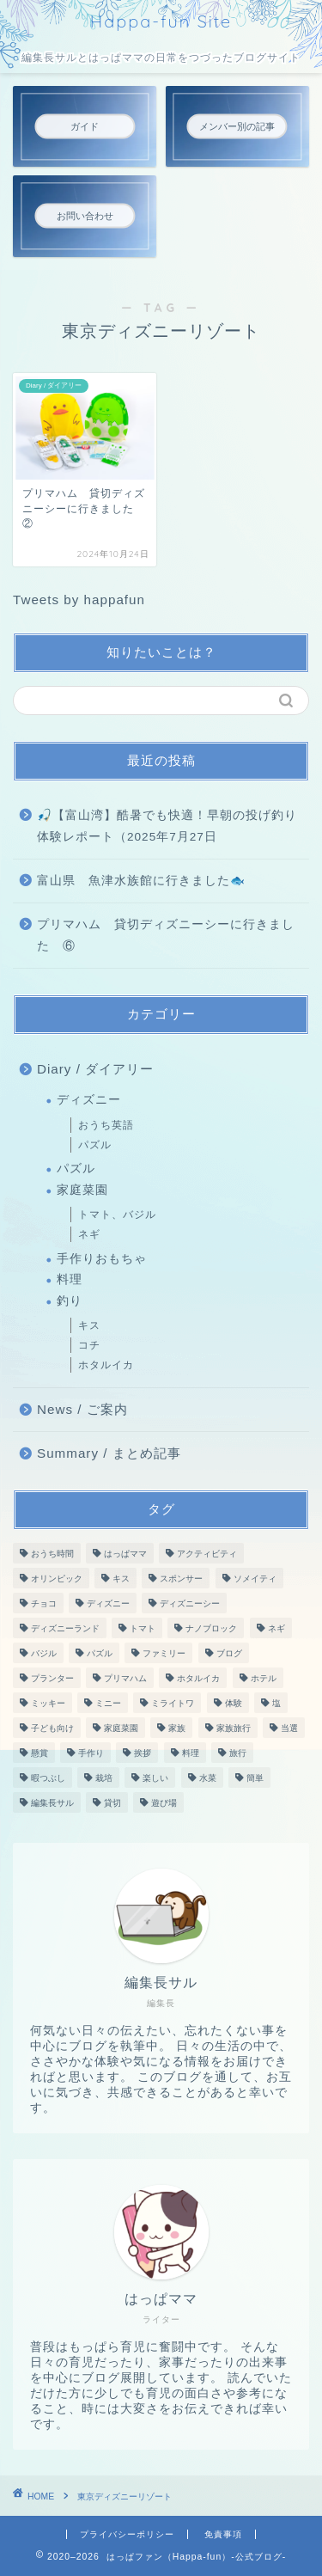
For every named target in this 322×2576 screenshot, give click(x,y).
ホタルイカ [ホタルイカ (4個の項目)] (198, 1678)
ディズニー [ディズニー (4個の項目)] (108, 1603)
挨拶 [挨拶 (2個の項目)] (142, 1753)
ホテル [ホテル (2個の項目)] (263, 1678)
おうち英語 (106, 1125)
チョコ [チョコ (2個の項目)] (44, 1603)
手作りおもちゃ (102, 1258)
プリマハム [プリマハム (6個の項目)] (125, 1678)
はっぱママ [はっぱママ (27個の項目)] (125, 1553)
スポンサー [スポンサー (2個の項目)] (181, 1578)
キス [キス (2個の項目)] (121, 1578)
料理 (69, 1279)
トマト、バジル (117, 1214)
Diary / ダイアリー (95, 1069)
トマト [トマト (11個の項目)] (142, 1628)
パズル (95, 1145)
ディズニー (89, 1099)
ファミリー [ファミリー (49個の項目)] (164, 1653)
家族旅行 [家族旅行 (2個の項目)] (233, 1728)
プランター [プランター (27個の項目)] (52, 1678)
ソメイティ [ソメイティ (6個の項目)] (255, 1578)
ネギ (89, 1234)
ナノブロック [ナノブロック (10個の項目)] (211, 1628)
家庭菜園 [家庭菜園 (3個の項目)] (121, 1728)
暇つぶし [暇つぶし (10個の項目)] (48, 1778)
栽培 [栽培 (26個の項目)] (103, 1778)
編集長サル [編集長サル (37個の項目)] (52, 1803)
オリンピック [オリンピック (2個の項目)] (56, 1578)
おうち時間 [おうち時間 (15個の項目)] (52, 1553)
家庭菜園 (82, 1190)
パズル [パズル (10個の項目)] (99, 1653)
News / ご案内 (82, 1409)
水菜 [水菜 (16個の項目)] (207, 1778)
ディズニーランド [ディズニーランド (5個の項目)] (65, 1628)
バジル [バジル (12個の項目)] (44, 1653)
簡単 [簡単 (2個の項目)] (255, 1778)
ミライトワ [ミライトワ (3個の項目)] (172, 1703)
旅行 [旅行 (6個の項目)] (237, 1753)
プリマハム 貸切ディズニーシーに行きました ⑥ (166, 935)
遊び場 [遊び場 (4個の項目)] (164, 1803)
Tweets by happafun (79, 599)
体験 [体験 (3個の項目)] (233, 1703)
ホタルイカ (106, 1365)
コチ (89, 1345)
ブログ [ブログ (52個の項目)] (229, 1653)
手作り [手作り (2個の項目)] (91, 1753)
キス (89, 1325)
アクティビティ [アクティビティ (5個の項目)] (207, 1553)
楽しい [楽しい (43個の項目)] (155, 1778)
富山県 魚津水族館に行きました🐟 (141, 880)
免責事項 (223, 2534)
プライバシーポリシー (127, 2534)
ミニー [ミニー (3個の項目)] (108, 1703)
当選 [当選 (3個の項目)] (289, 1728)
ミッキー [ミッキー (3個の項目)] (48, 1703)
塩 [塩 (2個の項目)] (276, 1703)
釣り (69, 1300)
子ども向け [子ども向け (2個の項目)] (52, 1728)
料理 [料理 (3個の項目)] (190, 1753)
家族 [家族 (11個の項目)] (176, 1728)
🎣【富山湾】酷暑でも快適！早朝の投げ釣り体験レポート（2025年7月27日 (167, 826)
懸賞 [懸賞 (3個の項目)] (39, 1753)
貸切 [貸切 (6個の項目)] (112, 1803)
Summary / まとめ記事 (109, 1453)
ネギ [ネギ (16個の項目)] (276, 1628)
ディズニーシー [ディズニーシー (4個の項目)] (190, 1603)
